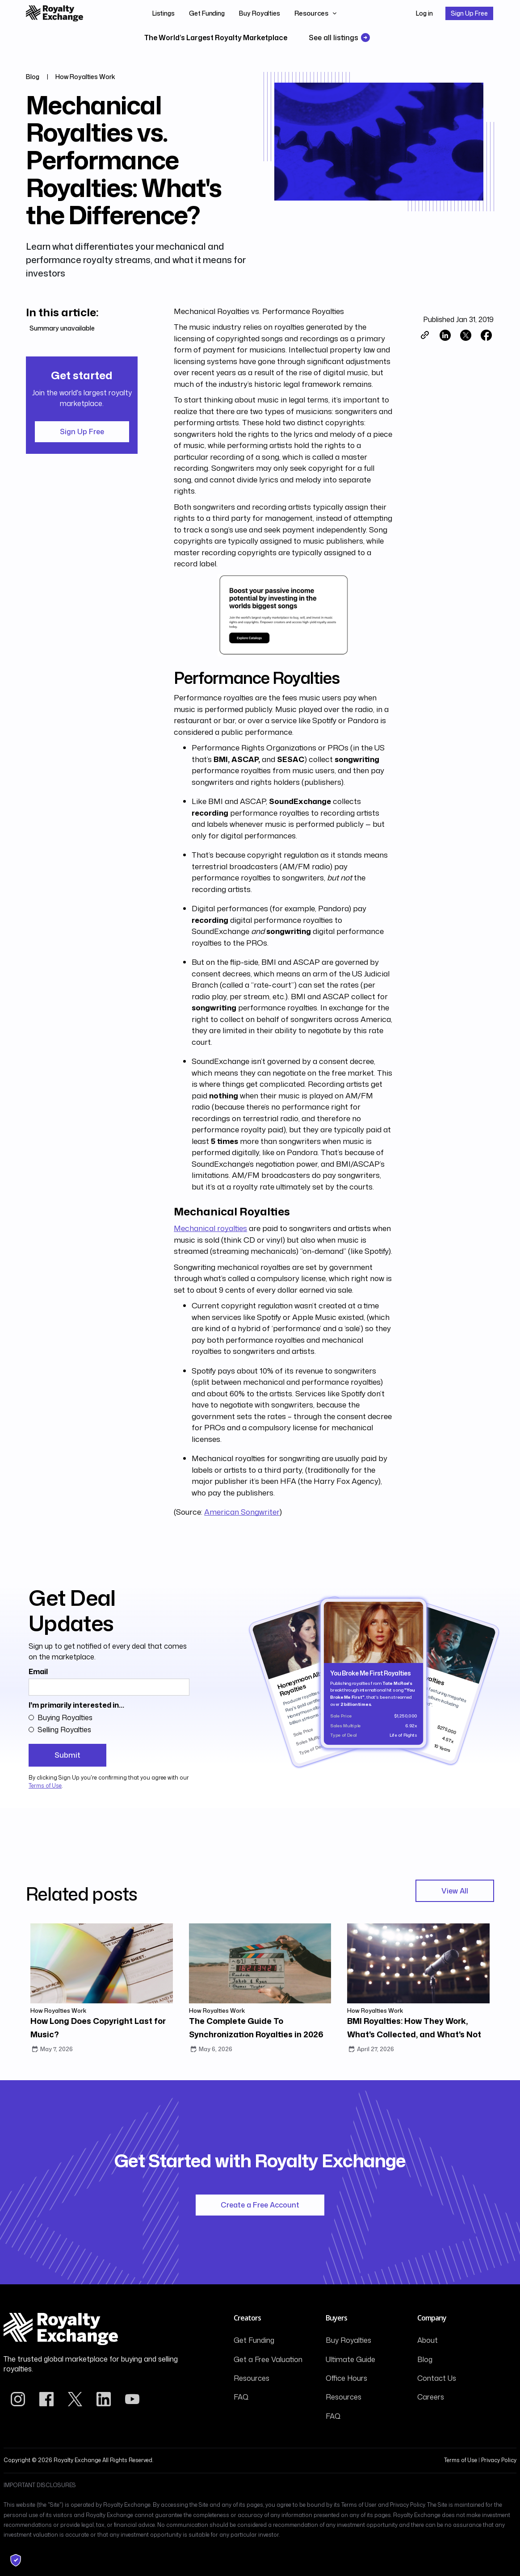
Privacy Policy (498, 2460)
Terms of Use (45, 1785)
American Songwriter (241, 1511)
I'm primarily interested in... (76, 1705)
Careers (430, 2397)
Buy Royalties (259, 13)
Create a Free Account (260, 2205)
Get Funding (207, 13)
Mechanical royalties (210, 1228)
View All (454, 1891)
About (427, 2340)
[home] (54, 13)
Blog (424, 2359)
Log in (424, 13)
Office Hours (346, 2378)
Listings (163, 13)
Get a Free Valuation (268, 2359)
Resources (251, 2378)
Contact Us (436, 2378)
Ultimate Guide (350, 2359)
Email (38, 1671)
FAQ (241, 2397)
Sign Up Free (469, 13)
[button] (316, 13)
